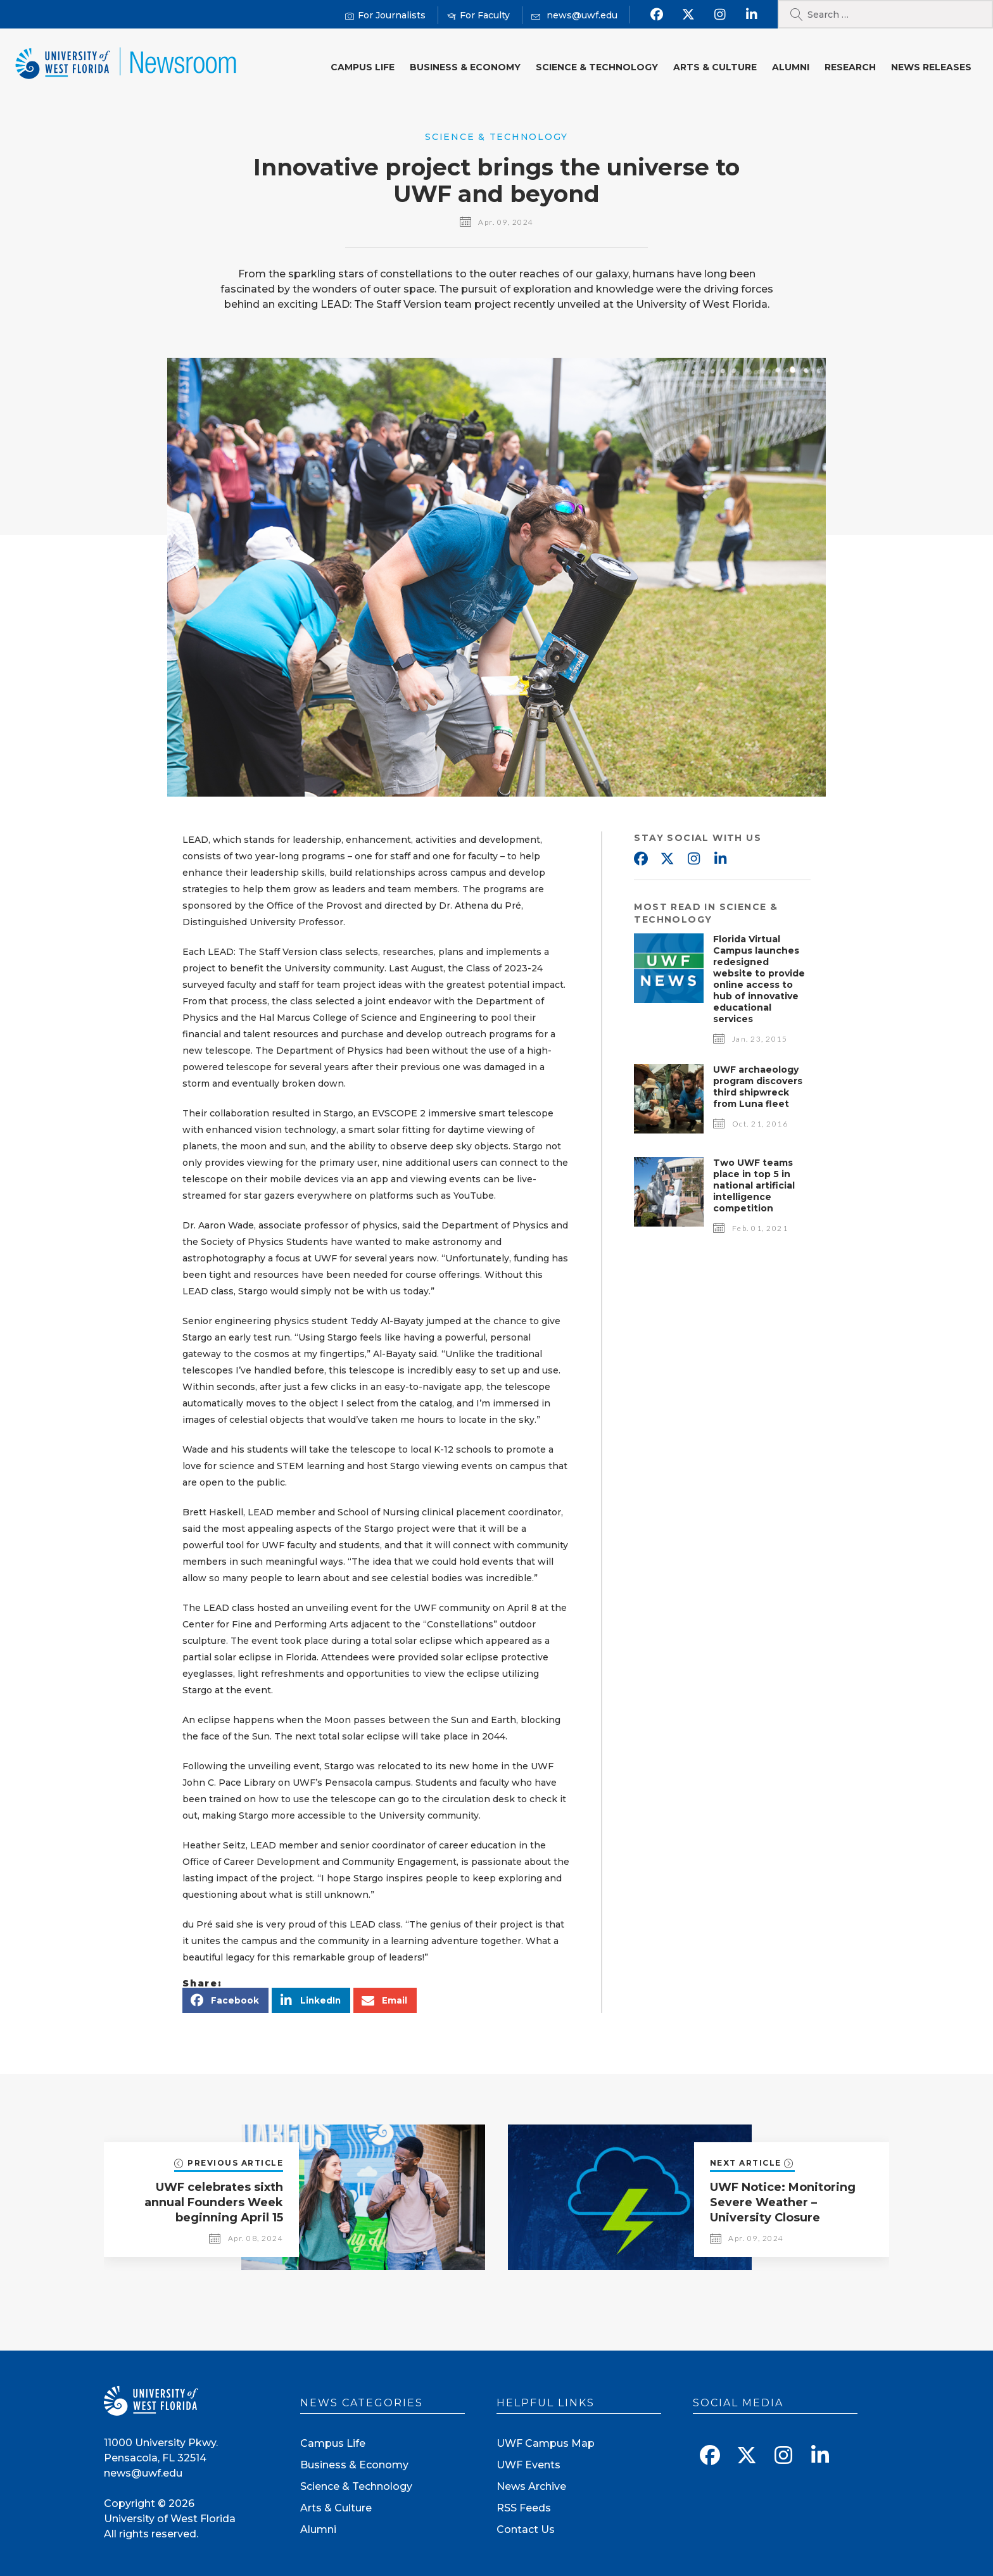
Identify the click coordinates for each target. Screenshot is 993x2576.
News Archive (531, 2486)
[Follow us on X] (688, 14)
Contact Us (525, 2529)
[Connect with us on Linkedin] (751, 14)
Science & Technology (597, 67)
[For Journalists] (385, 15)
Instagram (693, 859)
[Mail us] (574, 15)
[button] (225, 2000)
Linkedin (720, 859)
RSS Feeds (523, 2508)
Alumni (790, 67)
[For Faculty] (478, 15)
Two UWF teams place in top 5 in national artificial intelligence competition (754, 1185)
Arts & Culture (715, 67)
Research (850, 67)
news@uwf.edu (143, 2473)
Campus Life (363, 67)
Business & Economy (465, 67)
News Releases (931, 67)
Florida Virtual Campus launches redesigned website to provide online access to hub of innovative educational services (759, 979)
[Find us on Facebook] (656, 14)
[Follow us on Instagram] (719, 14)
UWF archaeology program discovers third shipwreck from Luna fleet (757, 1086)
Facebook (640, 859)
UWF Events (528, 2465)
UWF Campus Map (545, 2443)
